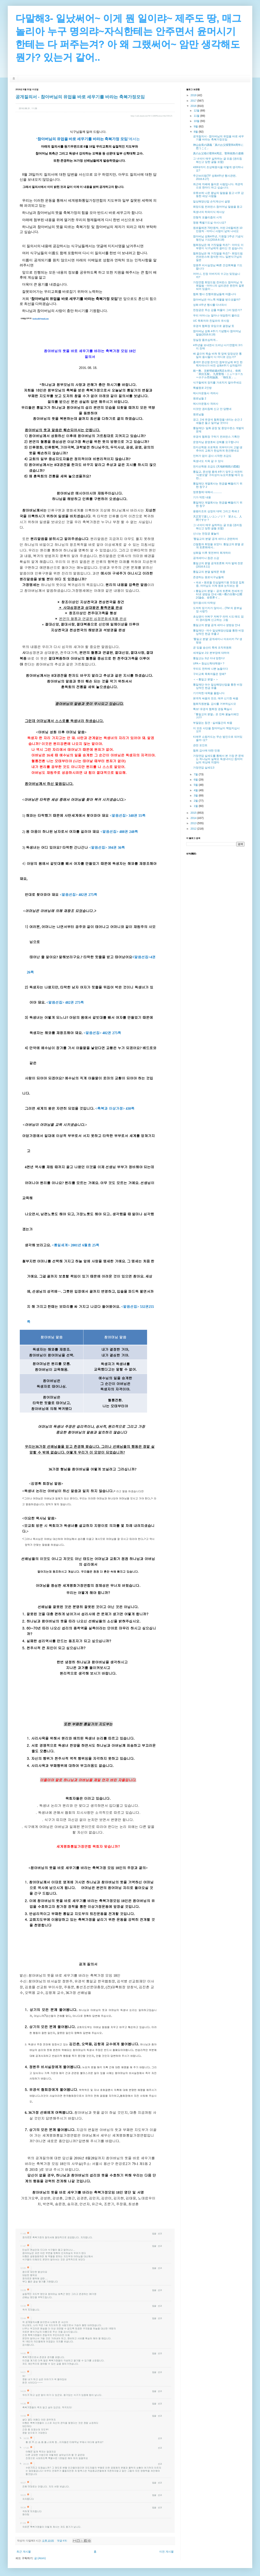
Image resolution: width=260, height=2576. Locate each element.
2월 (196, 800)
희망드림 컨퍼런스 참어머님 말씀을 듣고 (217, 206)
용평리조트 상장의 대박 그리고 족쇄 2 (216, 511)
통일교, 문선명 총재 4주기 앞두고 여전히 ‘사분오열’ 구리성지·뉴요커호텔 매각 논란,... (218, 475)
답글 (154, 2233)
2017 (194, 100)
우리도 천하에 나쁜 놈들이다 (210, 668)
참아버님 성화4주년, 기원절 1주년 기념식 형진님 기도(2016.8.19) (218, 238)
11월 (197, 115)
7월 (196, 774)
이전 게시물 (166, 2551)
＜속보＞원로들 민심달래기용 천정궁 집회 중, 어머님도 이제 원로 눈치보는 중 (218, 584)
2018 (194, 95)
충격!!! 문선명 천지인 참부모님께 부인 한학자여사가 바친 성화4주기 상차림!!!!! (218, 364)
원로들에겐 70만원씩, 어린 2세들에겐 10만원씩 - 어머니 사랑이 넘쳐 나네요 (217, 229)
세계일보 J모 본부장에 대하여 (211, 652)
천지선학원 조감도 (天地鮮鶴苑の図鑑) (216, 466)
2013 (194, 823)
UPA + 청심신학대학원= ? (208, 663)
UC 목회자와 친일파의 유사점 (211, 320)
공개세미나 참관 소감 (206, 558)
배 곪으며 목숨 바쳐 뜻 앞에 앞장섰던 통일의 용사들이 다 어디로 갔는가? (217, 355)
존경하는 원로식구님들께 (208, 577)
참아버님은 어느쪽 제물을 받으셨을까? (216, 299)
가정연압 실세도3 (203, 767)
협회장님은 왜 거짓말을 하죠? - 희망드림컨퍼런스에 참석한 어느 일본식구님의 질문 (218, 257)
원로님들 (198, 414)
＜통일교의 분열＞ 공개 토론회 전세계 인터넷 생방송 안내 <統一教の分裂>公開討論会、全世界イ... (218, 594)
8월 (196, 131)
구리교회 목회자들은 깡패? (209, 673)
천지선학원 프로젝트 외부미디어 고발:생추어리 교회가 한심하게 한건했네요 (217, 449)
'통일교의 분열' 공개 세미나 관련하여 (215, 538)
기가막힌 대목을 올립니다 (208, 693)
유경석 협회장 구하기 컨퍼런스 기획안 (216, 436)
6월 (196, 779)
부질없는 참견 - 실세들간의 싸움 (212, 722)
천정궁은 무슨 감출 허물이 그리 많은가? (217, 310)
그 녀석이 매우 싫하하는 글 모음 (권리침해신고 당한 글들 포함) (217, 160)
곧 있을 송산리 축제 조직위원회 (212, 647)
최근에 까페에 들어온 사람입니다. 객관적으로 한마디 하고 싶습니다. (218, 186)
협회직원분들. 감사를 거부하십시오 (214, 703)
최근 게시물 (23, 2551)
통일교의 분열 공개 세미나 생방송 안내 (216, 625)
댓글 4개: (62, 2540)
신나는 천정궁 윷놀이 (206, 533)
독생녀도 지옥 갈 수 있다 (208, 461)
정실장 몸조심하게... (205, 339)
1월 (196, 805)
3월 (196, 795)
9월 (196, 126)
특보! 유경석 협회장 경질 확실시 (212, 709)
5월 (196, 784)
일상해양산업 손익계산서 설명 (211, 201)
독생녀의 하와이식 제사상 (208, 211)
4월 (196, 790)
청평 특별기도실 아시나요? (209, 222)
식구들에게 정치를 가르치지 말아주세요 (217, 382)
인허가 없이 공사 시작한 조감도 (212, 455)
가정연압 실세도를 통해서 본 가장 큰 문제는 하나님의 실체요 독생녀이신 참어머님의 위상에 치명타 (218, 759)
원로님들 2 (199, 398)
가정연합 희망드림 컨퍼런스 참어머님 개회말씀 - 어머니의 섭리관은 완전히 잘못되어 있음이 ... (218, 285)
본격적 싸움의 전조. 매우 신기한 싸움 (215, 698)
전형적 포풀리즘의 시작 (207, 217)
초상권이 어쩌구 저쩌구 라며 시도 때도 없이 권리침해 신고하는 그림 (218, 618)
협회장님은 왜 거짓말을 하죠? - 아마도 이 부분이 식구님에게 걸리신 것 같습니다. (218, 246)
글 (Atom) (40, 2558)
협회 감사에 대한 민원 (206, 750)
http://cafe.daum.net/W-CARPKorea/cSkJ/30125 (151, 116)
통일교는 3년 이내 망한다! (209, 658)
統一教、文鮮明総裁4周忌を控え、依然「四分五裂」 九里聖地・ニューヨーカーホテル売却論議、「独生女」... (218, 374)
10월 (197, 121)
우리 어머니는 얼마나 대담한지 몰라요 (216, 315)
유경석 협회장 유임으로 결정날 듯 (213, 325)
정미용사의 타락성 (204, 602)
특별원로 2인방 (202, 387)
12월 (197, 110)
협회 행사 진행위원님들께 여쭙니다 (214, 294)
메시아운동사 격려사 (205, 393)
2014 (194, 818)
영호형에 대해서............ (207, 492)
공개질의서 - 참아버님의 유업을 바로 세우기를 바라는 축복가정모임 (80, 96)
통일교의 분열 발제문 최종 (209, 571)
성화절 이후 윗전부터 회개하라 (212, 552)
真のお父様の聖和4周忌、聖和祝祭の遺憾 (218, 153)
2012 (194, 828)
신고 (160, 2233)
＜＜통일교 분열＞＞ (205, 679)
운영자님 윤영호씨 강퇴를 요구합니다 (216, 442)
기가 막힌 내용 (202, 497)
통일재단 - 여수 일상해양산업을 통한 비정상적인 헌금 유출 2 (218, 632)
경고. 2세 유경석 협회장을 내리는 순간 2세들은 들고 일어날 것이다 (217, 421)
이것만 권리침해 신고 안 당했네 (212, 408)
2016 (194, 105)
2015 (194, 812)
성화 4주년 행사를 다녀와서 (210, 304)
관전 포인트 (200, 745)
